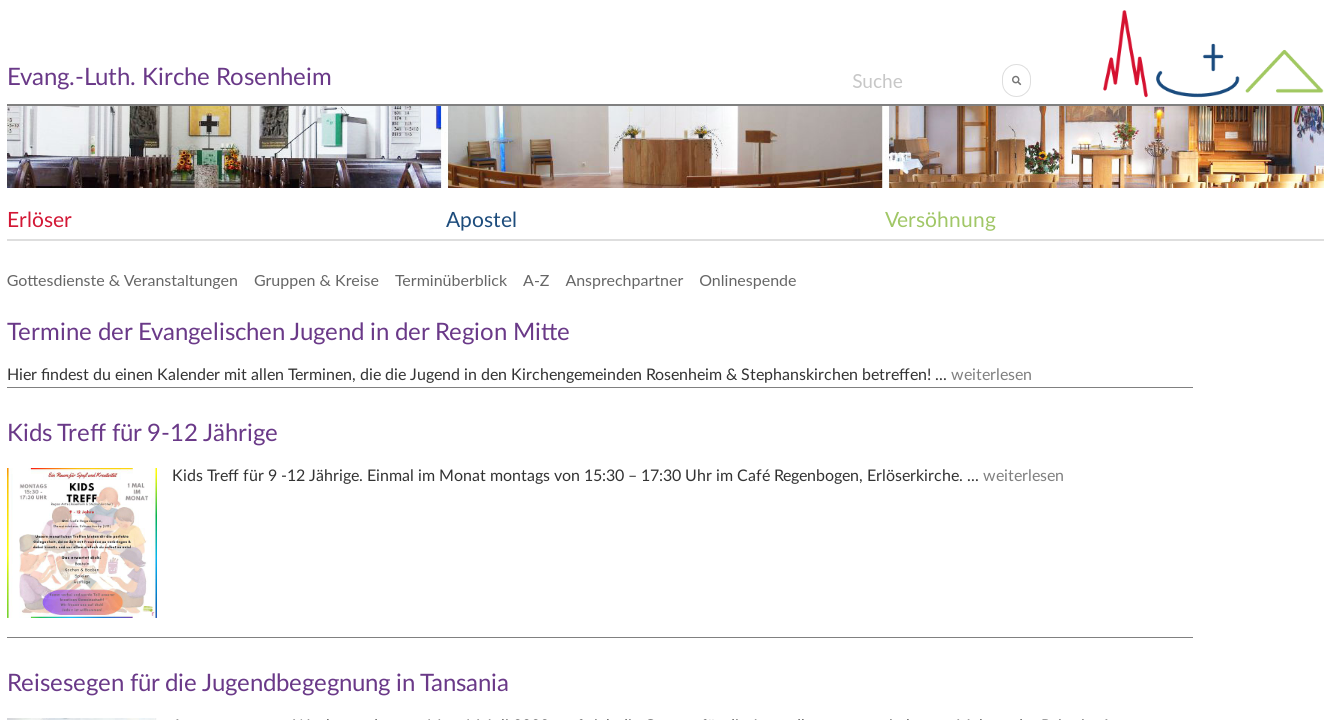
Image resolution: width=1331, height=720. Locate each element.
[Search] (926, 80)
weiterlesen (991, 375)
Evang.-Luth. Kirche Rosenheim (169, 78)
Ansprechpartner (624, 279)
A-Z (536, 279)
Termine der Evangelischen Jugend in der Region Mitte (288, 333)
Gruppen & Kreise (316, 279)
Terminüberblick (451, 279)
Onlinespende (747, 279)
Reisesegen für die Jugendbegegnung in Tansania (258, 684)
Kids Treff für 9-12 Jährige (142, 434)
